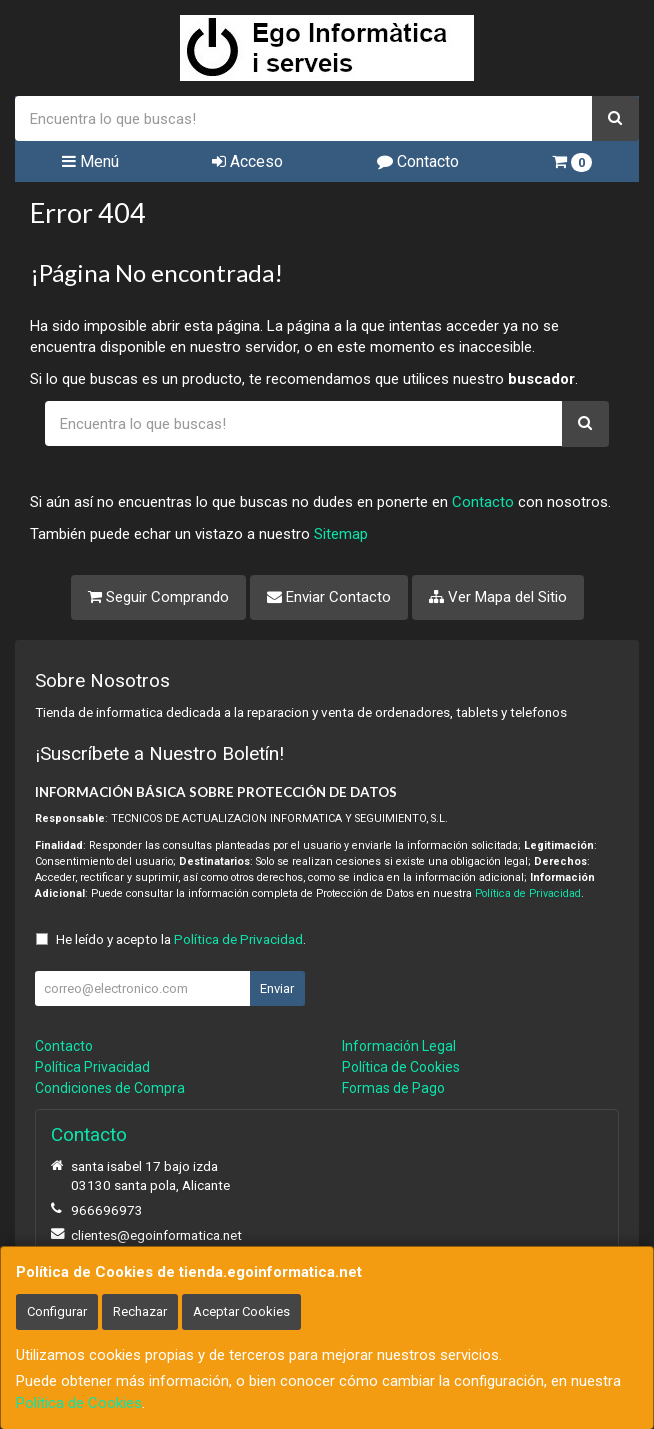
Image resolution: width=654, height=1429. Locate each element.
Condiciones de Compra (110, 1088)
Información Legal (399, 1046)
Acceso (247, 161)
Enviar (277, 988)
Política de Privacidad (528, 893)
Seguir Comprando (158, 597)
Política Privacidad (92, 1067)
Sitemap (341, 534)
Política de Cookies (79, 1403)
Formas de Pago (393, 1088)
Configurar (57, 1311)
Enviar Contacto (329, 597)
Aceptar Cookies (241, 1311)
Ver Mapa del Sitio (498, 597)
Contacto (418, 161)
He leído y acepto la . (181, 939)
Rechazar (140, 1311)
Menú (90, 161)
